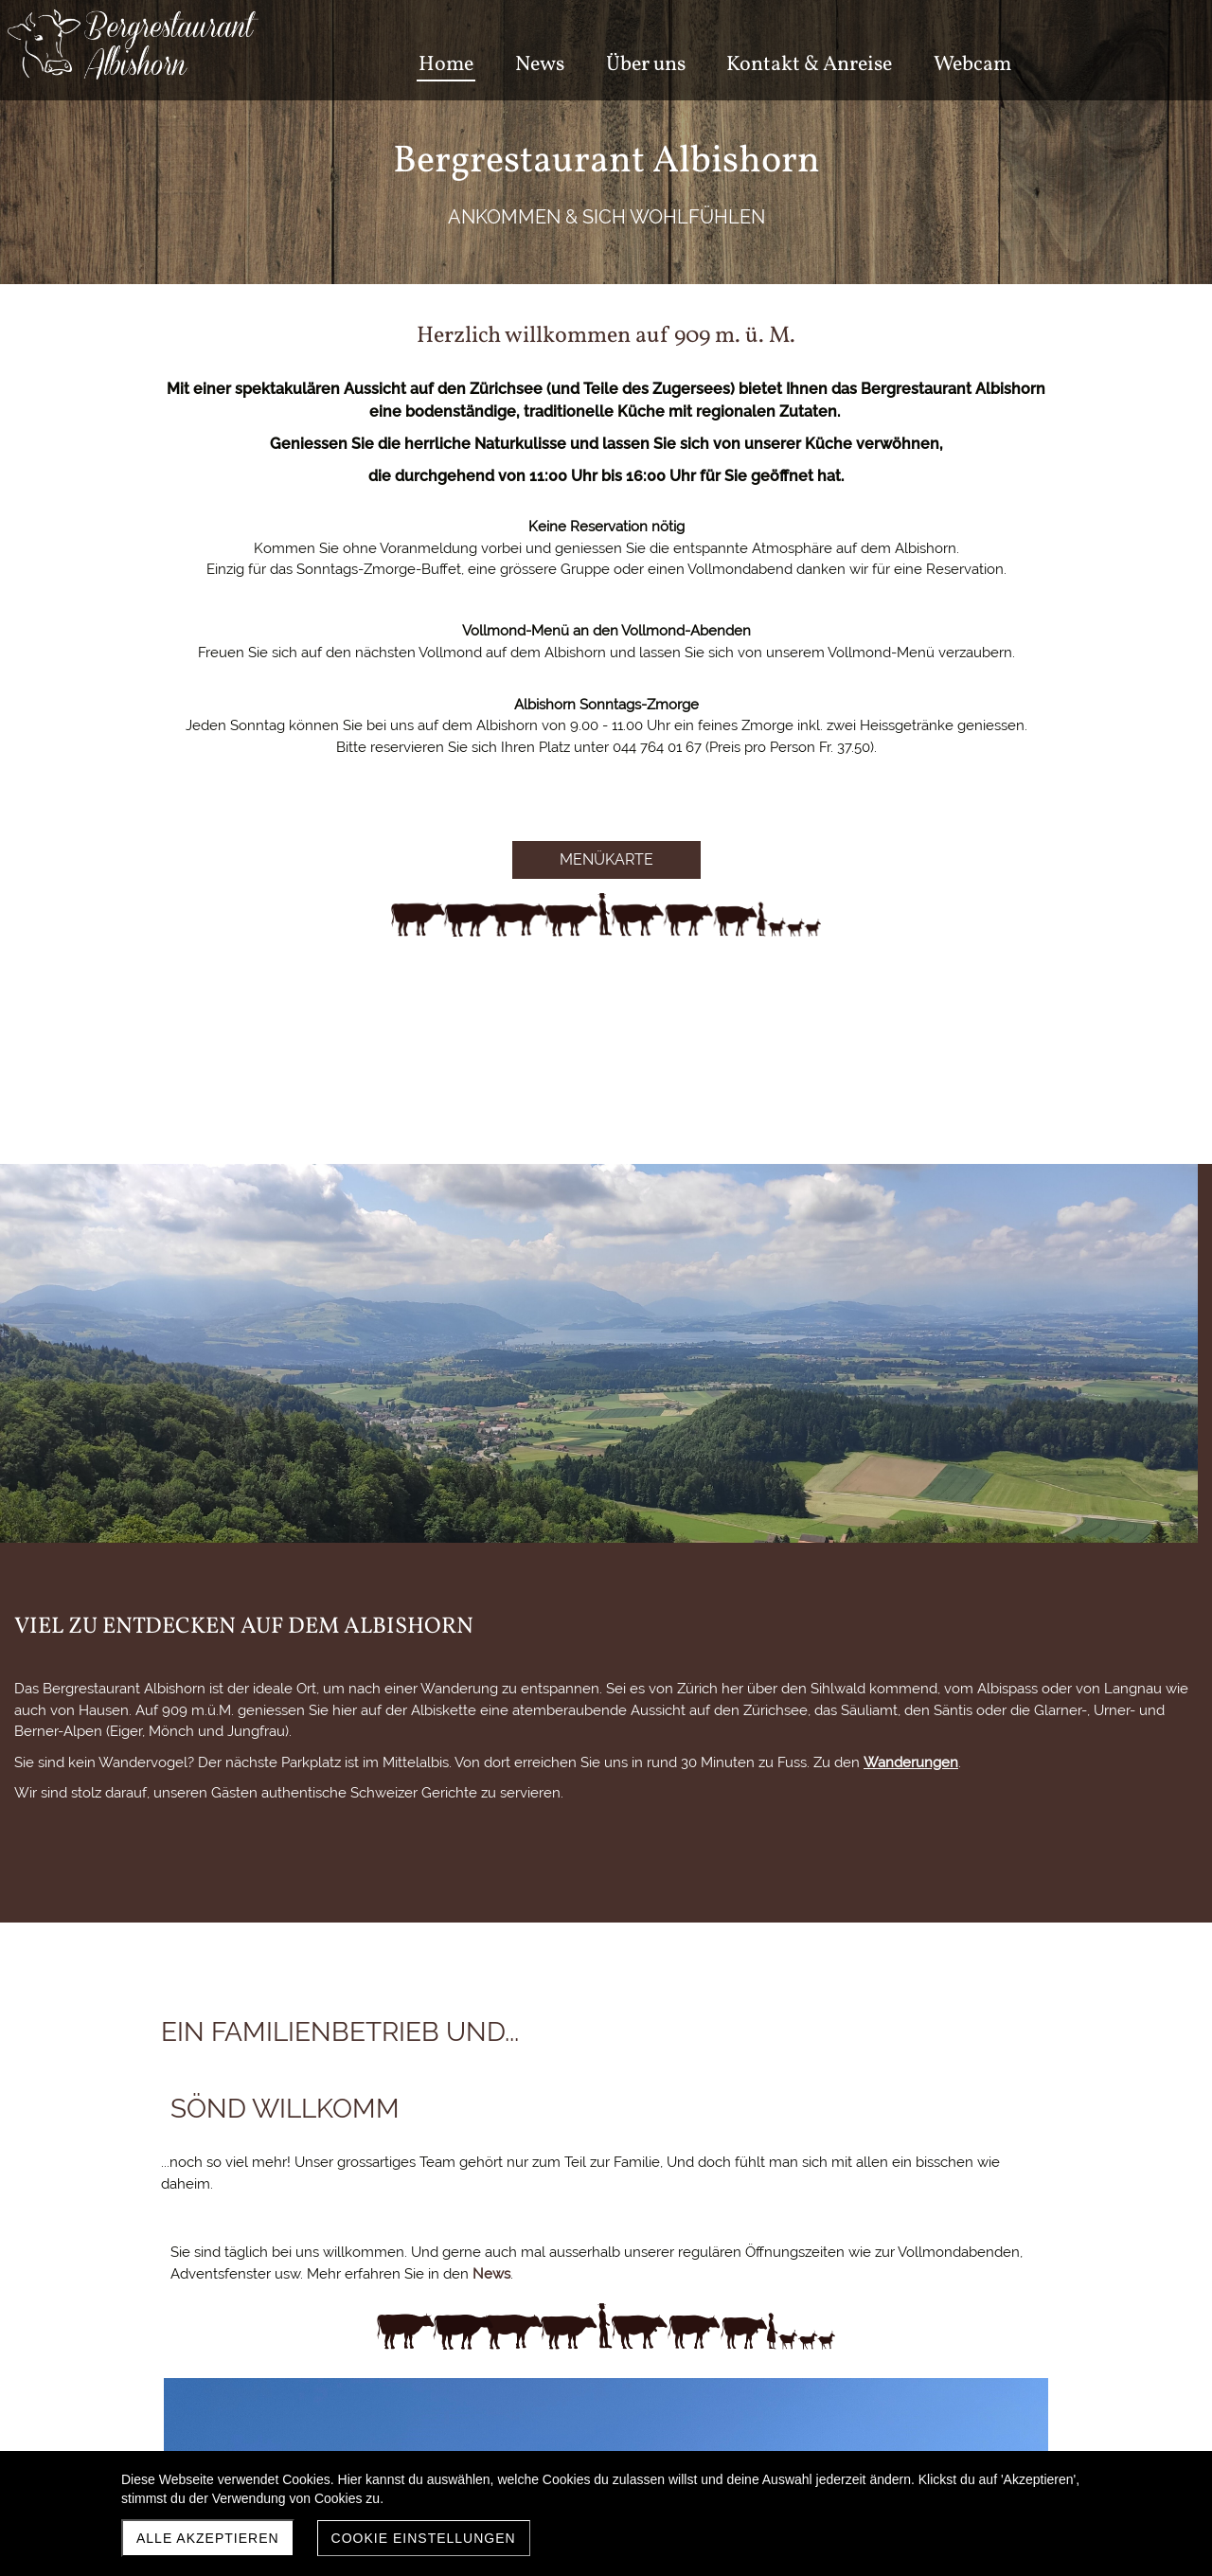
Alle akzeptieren (207, 2538)
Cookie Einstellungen (423, 2538)
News (673, 1688)
